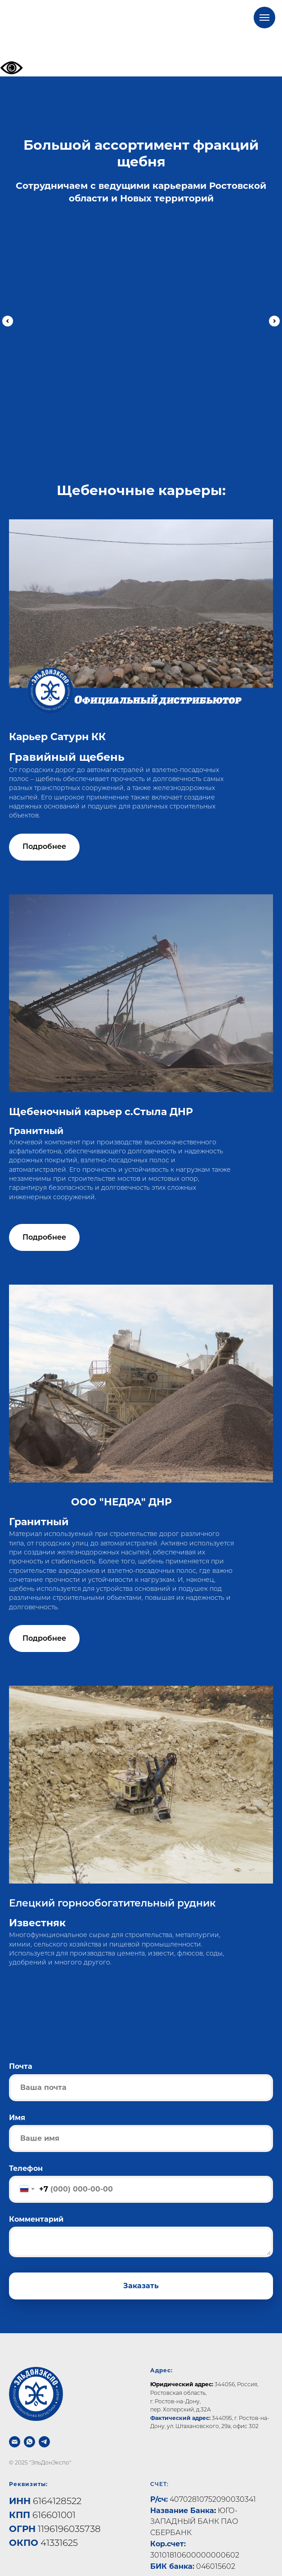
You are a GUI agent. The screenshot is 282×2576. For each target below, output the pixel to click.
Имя (17, 2101)
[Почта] (14, 2425)
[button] (44, 830)
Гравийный (125, 330)
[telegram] (44, 2425)
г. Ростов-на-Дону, (175, 2385)
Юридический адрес (181, 2368)
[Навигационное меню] (264, 17)
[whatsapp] (29, 2425)
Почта (20, 2050)
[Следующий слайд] (274, 318)
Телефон (26, 2152)
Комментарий (36, 2203)
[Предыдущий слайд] (7, 318)
